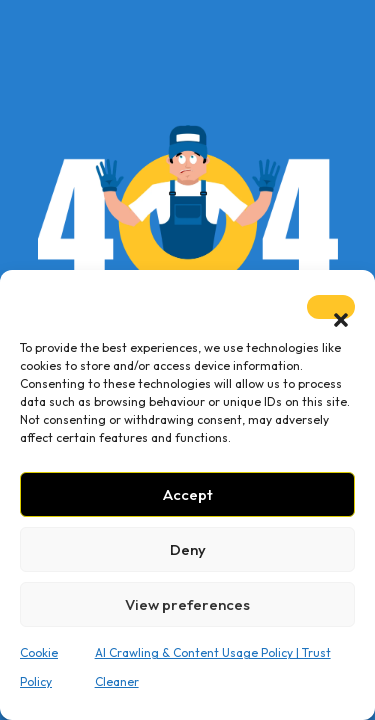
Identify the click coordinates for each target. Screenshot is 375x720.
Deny (188, 549)
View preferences (187, 604)
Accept (188, 494)
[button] (331, 307)
